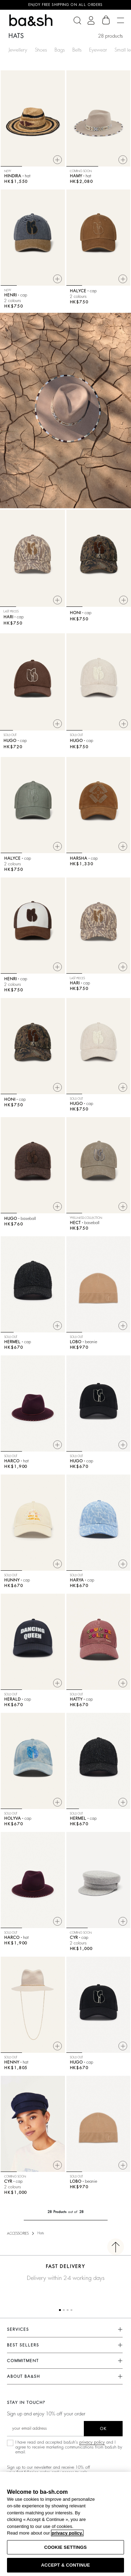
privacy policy (92, 2442)
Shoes (41, 49)
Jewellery (17, 49)
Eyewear (98, 49)
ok (103, 2429)
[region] (65, 2524)
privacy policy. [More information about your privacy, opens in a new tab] (67, 2533)
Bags (59, 49)
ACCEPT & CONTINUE (65, 2565)
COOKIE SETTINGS (65, 2547)
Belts (76, 49)
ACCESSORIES (18, 2233)
